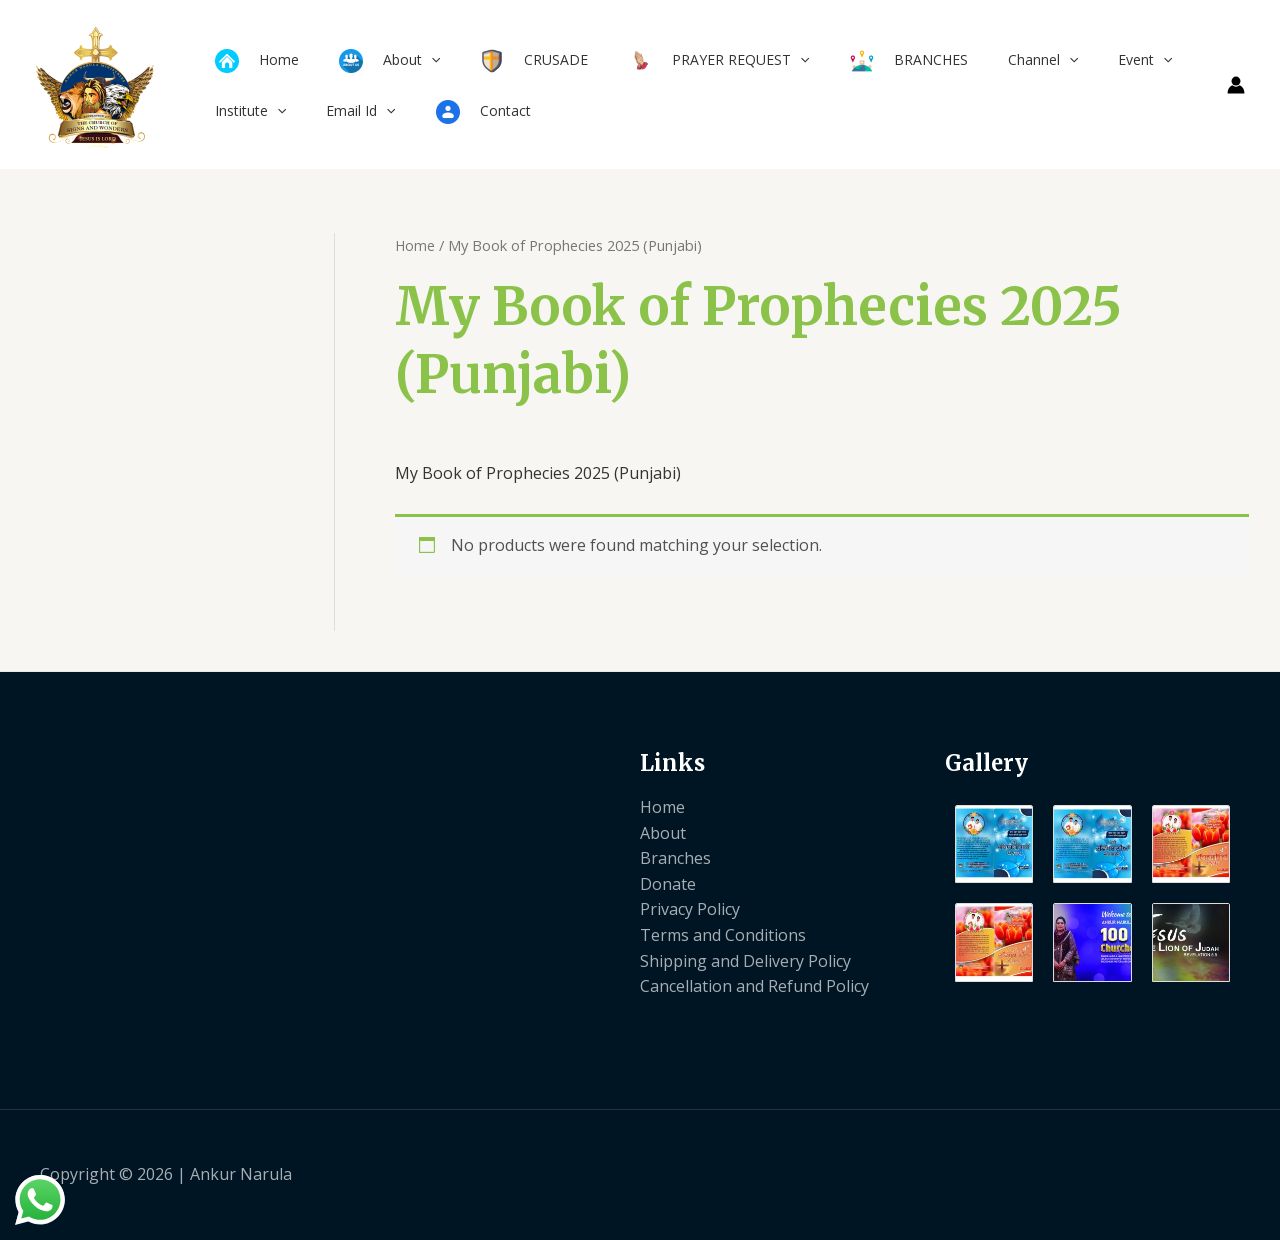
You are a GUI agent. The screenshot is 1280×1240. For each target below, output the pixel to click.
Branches (675, 858)
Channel (977, 59)
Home (415, 245)
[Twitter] (1191, 1176)
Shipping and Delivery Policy (745, 961)
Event (1067, 59)
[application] (413, 59)
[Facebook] (1150, 1176)
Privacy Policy (690, 909)
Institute (244, 110)
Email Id (342, 110)
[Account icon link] (1236, 85)
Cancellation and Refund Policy (754, 986)
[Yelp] (1109, 1176)
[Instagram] (1232, 1176)
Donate (668, 884)
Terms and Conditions (723, 935)
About (663, 833)
